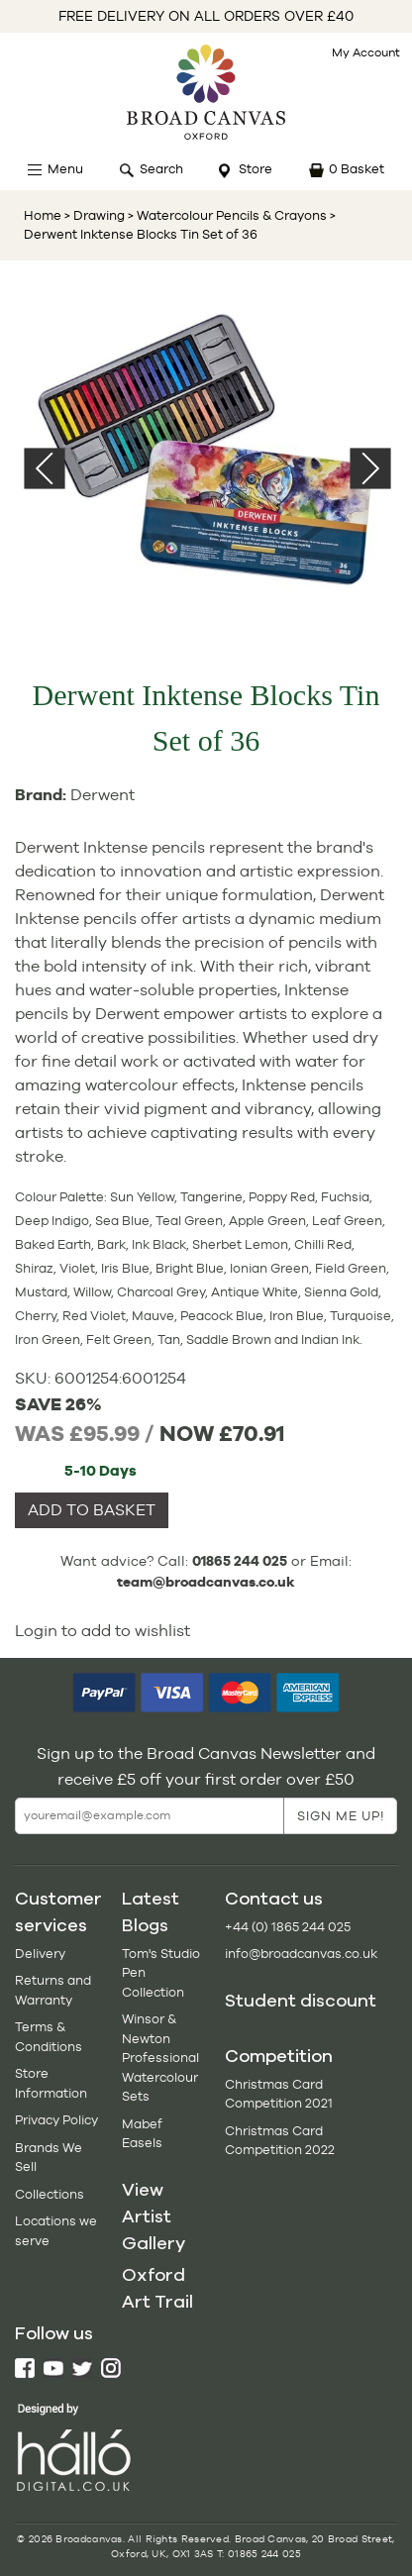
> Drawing (94, 215)
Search (161, 168)
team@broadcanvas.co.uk (206, 1582)
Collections (49, 2194)
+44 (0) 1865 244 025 (288, 1926)
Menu (65, 168)
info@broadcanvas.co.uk (301, 1953)
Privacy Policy (56, 2119)
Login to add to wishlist (102, 1630)
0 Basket (356, 168)
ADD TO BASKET (91, 1509)
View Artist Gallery (153, 2216)
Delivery (40, 1953)
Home (42, 215)
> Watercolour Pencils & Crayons (226, 215)
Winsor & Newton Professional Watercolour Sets (160, 2057)
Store (255, 168)
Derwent (102, 794)
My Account (366, 52)
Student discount (300, 2000)
